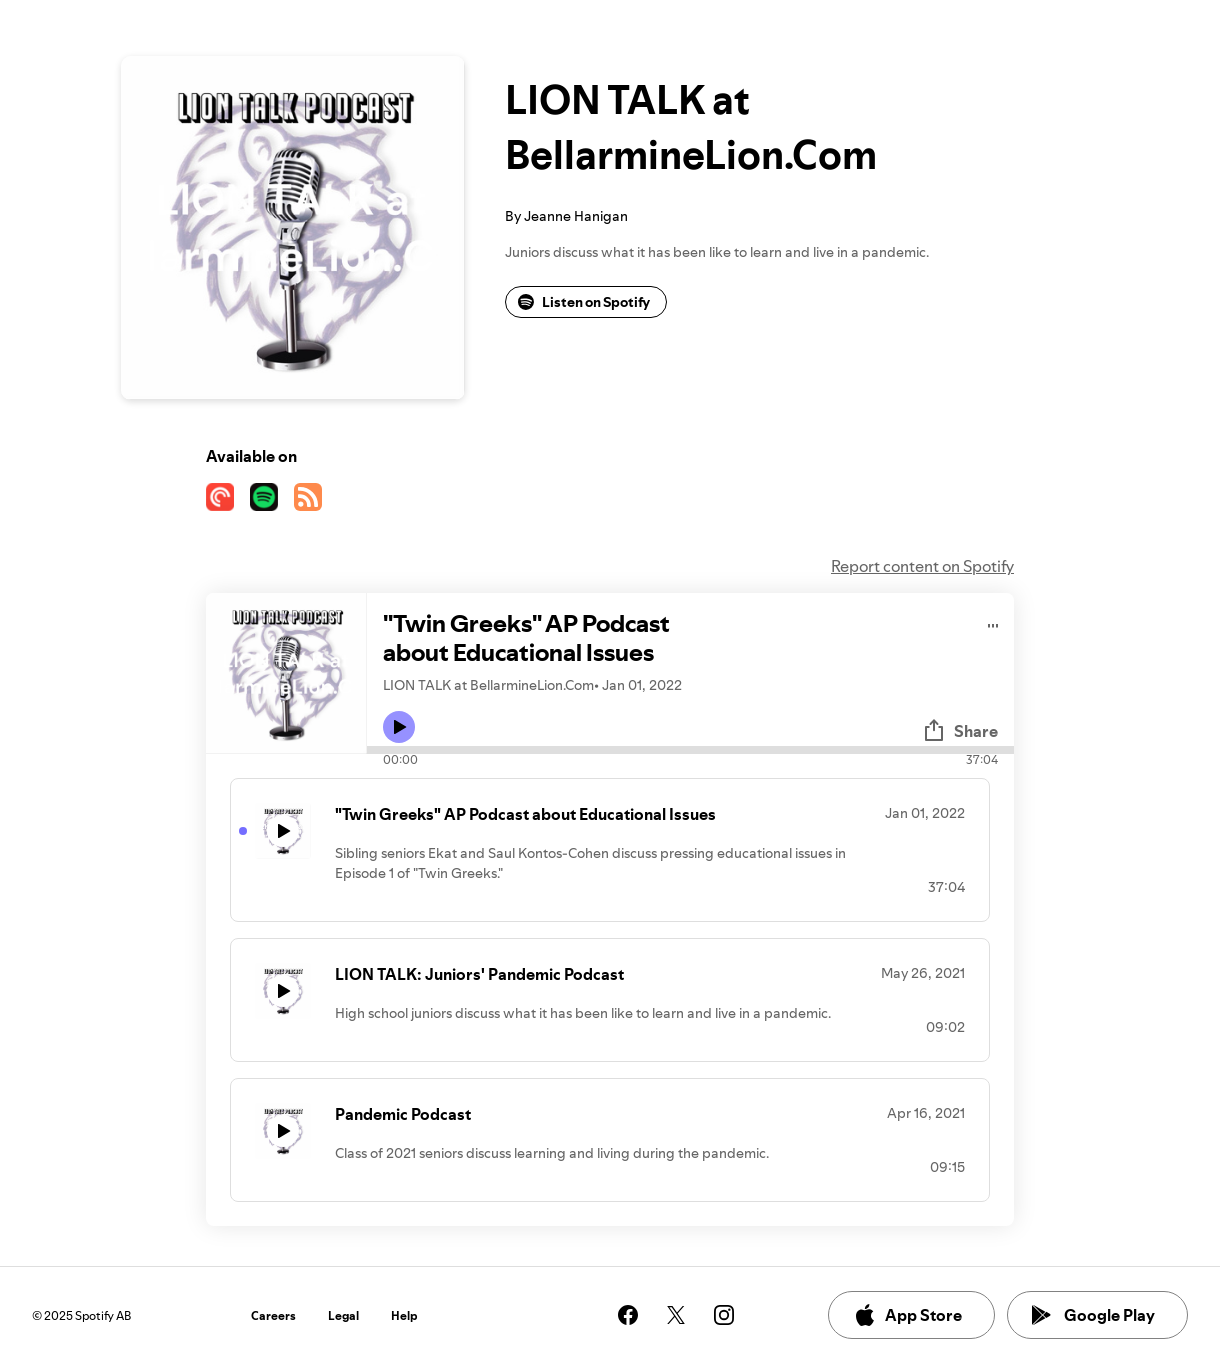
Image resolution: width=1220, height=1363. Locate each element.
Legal (343, 1315)
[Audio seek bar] (690, 750)
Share (960, 731)
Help (404, 1315)
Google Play (1093, 1315)
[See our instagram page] (724, 1315)
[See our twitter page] (676, 1315)
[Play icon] (399, 727)
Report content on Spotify (922, 566)
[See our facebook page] (628, 1315)
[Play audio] (993, 622)
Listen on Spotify (584, 302)
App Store (907, 1315)
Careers (273, 1315)
